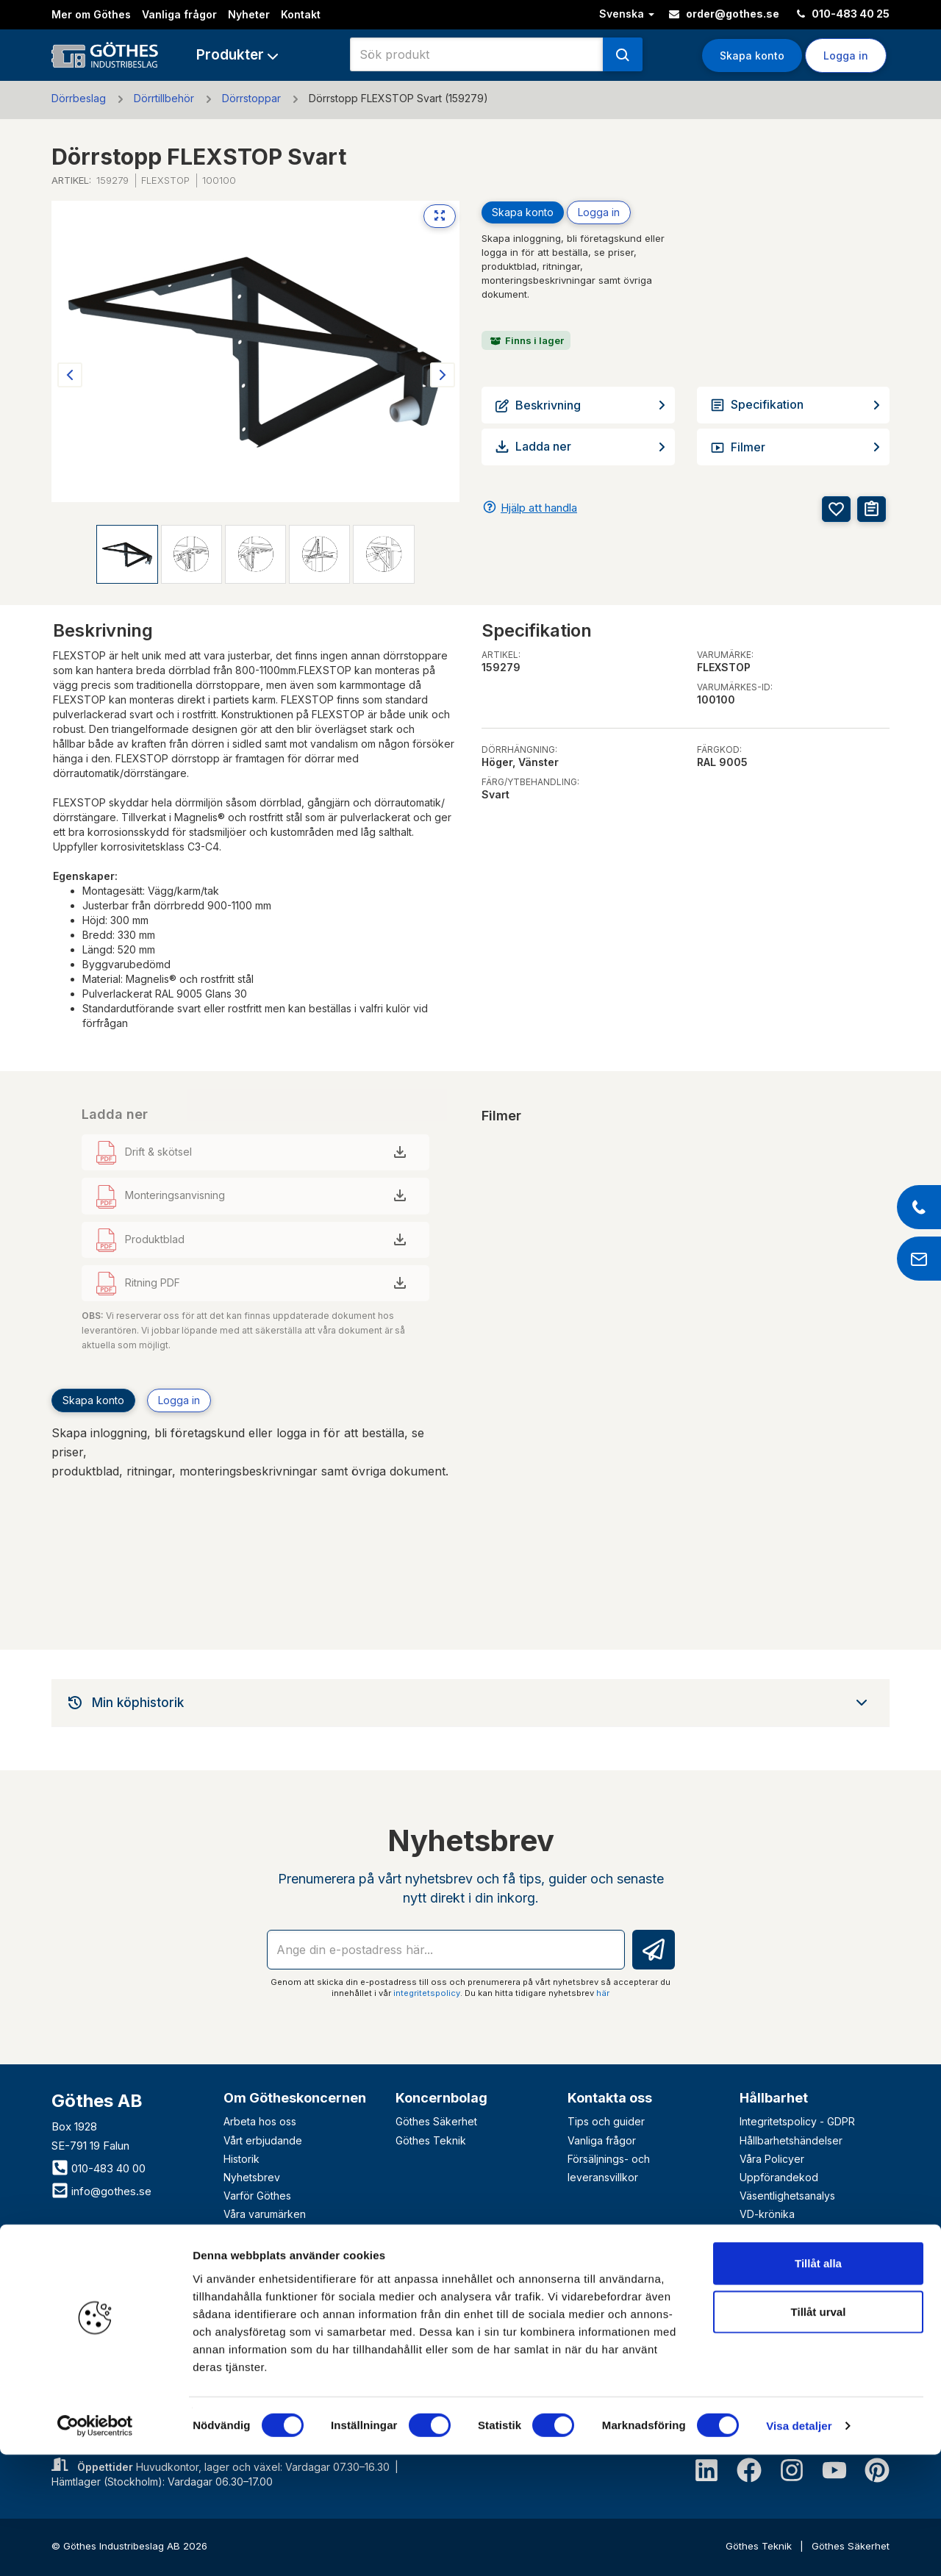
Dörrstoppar (251, 98)
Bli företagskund (117, 2285)
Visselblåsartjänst (781, 2233)
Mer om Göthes (91, 14)
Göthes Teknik (431, 2140)
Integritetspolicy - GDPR (797, 2121)
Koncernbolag (441, 2097)
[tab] (470, 1702)
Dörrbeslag (78, 98)
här (602, 1993)
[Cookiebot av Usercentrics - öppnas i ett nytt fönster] (95, 2547)
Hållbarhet (774, 2097)
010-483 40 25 (843, 13)
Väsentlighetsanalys (787, 2195)
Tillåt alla (818, 2384)
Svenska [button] (626, 13)
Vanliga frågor (179, 14)
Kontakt (301, 14)
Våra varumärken (264, 2214)
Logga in (845, 55)
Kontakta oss (610, 2097)
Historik (241, 2159)
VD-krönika (767, 2214)
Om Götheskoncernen (294, 2097)
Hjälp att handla (539, 508)
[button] (237, 54)
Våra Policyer (772, 2159)
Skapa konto (752, 55)
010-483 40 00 (98, 2168)
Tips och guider (606, 2121)
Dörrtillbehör (164, 98)
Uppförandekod (779, 2177)
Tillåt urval (818, 2433)
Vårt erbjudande (262, 2140)
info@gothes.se (101, 2191)
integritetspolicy (426, 1993)
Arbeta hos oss (259, 2121)
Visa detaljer (798, 2547)
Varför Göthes (257, 2195)
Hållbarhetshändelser (791, 2140)
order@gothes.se (724, 13)
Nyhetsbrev (251, 2177)
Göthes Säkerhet (436, 2121)
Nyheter (249, 14)
